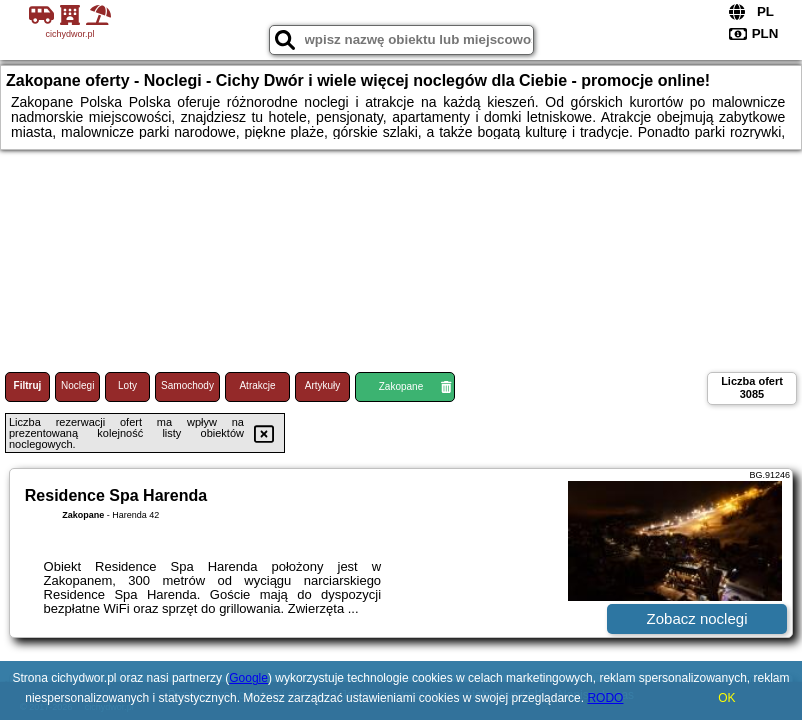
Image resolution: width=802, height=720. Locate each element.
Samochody (187, 385)
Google (248, 678)
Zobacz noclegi (697, 618)
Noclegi (77, 385)
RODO (605, 698)
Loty (127, 385)
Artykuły (323, 385)
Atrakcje (257, 385)
